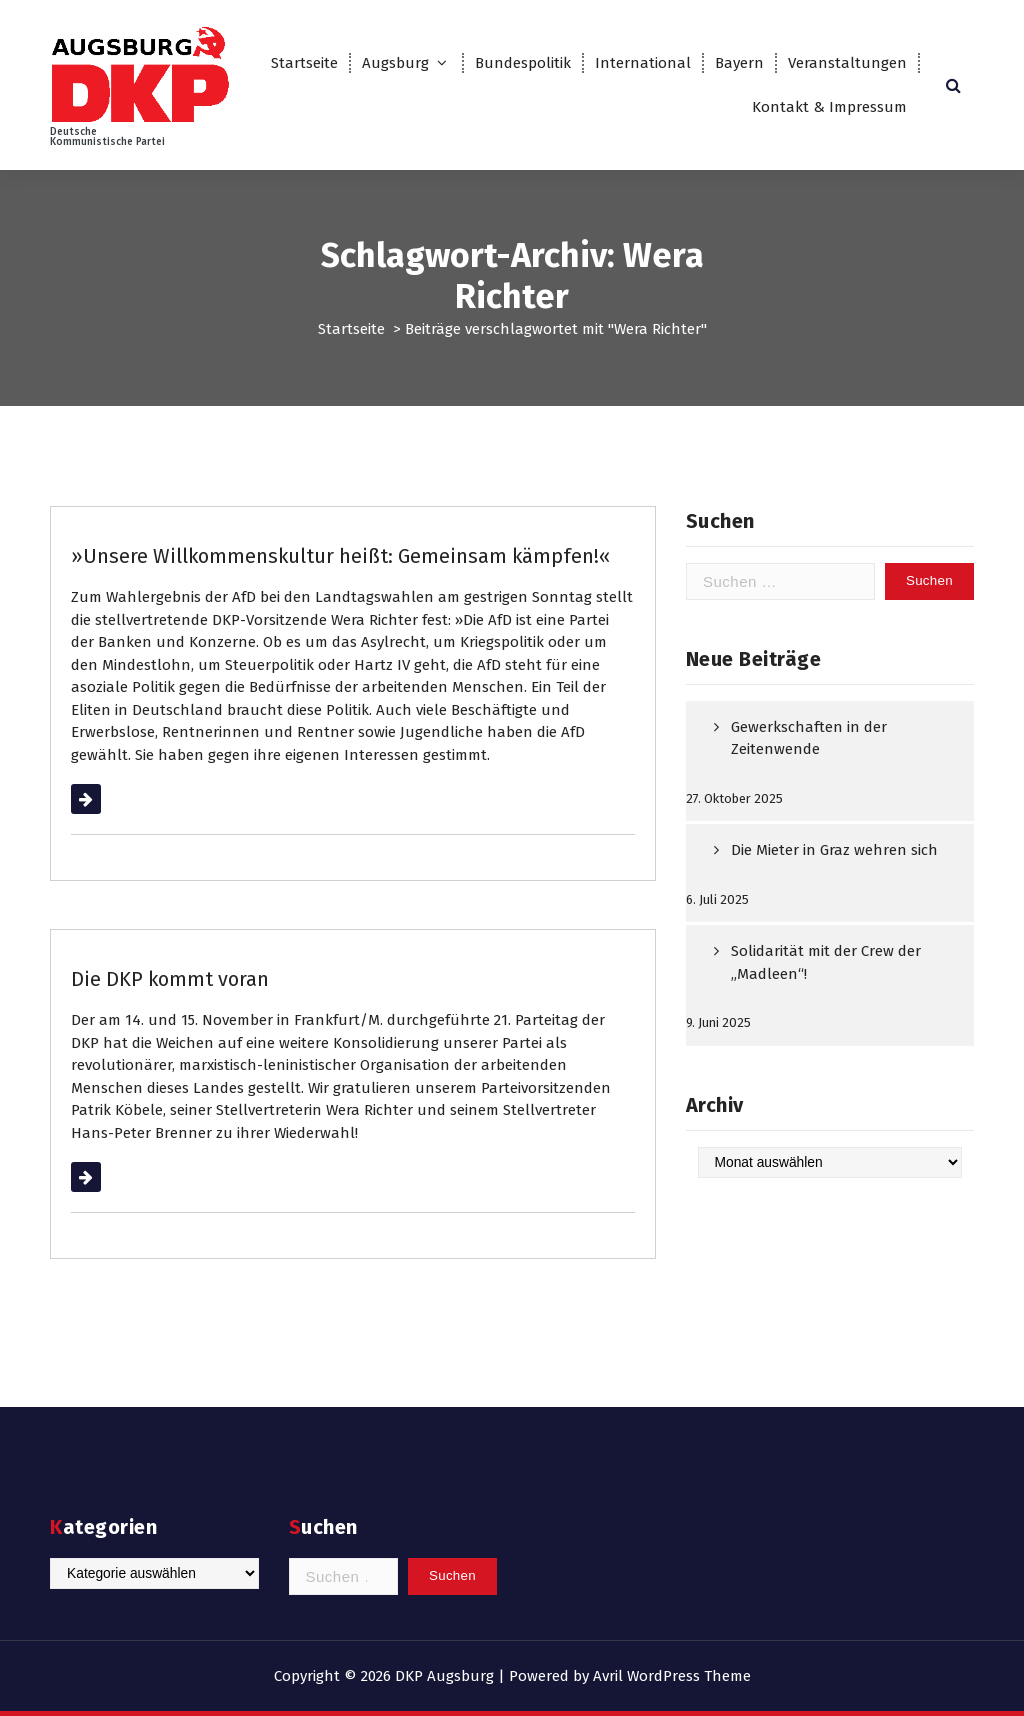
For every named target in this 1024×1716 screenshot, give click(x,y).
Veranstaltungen (847, 63)
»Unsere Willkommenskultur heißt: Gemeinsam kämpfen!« (340, 556)
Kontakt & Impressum (829, 107)
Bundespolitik (523, 63)
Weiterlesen (111, 799)
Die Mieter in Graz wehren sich (834, 850)
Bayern (739, 63)
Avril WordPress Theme (672, 1676)
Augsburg (395, 63)
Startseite (304, 63)
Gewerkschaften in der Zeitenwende (809, 738)
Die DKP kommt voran (170, 979)
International (643, 63)
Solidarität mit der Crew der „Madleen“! (826, 962)
